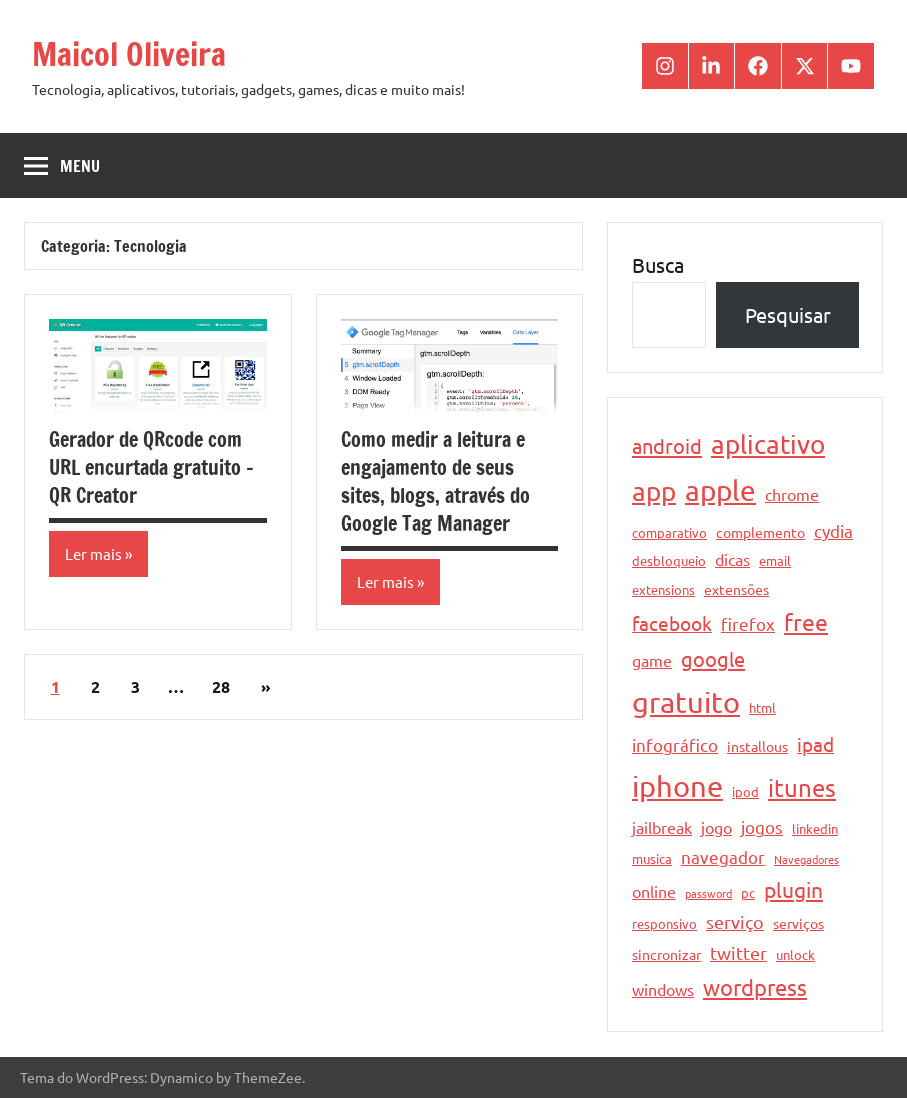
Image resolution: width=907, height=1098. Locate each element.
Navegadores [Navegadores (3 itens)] (806, 859)
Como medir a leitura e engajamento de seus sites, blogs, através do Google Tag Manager (435, 481)
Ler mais (93, 553)
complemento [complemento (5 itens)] (760, 532)
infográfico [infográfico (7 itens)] (675, 744)
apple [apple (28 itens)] (720, 490)
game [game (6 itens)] (652, 660)
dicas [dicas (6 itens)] (732, 559)
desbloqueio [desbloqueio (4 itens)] (669, 560)
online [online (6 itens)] (654, 891)
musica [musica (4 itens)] (652, 858)
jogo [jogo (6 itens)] (716, 827)
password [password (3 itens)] (708, 893)
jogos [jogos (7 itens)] (762, 826)
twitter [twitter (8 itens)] (738, 952)
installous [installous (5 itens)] (757, 746)
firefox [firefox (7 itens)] (748, 623)
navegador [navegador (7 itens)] (723, 856)
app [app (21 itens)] (654, 491)
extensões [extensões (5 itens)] (736, 589)
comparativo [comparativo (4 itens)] (669, 532)
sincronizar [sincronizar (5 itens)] (666, 954)
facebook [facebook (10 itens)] (672, 623)
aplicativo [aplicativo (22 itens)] (768, 444)
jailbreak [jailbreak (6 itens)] (662, 827)
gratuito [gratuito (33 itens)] (686, 702)
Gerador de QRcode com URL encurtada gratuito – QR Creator (151, 467)
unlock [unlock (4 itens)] (795, 954)
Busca (658, 264)
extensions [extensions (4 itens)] (663, 589)
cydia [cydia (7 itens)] (833, 530)
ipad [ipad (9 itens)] (815, 744)
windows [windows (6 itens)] (663, 989)
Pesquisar (788, 314)
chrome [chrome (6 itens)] (792, 494)
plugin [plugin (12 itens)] (793, 889)
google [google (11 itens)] (713, 658)
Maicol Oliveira (129, 54)
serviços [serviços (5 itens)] (798, 923)
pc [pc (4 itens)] (748, 892)
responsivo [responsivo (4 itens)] (664, 923)
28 (221, 686)
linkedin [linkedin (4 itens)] (815, 828)
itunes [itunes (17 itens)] (802, 787)
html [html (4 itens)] (762, 707)
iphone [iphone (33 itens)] (677, 786)
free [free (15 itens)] (806, 621)
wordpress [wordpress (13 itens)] (755, 987)
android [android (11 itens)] (667, 445)
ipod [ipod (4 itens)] (745, 791)
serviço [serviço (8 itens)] (735, 921)
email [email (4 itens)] (775, 560)
